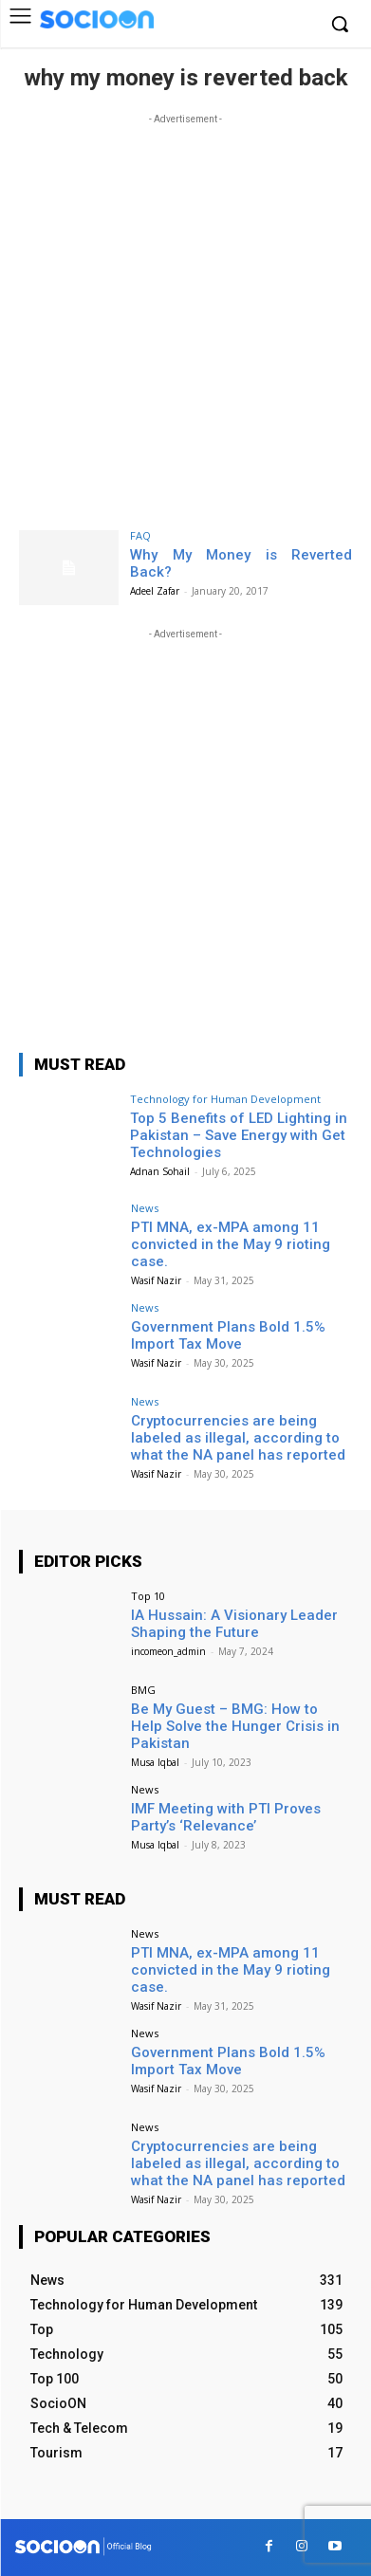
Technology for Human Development (225, 1099)
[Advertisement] (185, 314)
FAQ (140, 535)
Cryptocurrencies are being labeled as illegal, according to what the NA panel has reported (238, 1437)
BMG (143, 1689)
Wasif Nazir (156, 1280)
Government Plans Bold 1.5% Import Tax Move (228, 1335)
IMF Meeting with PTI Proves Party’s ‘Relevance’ (226, 1817)
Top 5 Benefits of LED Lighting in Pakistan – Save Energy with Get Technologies (238, 1135)
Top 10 (148, 1596)
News (144, 1208)
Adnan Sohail (160, 1171)
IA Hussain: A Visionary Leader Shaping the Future (234, 1624)
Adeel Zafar (154, 591)
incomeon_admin (168, 1651)
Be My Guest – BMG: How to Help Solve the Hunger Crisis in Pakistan (235, 1726)
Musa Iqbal (155, 1762)
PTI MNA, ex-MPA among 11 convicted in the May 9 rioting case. (230, 1244)
